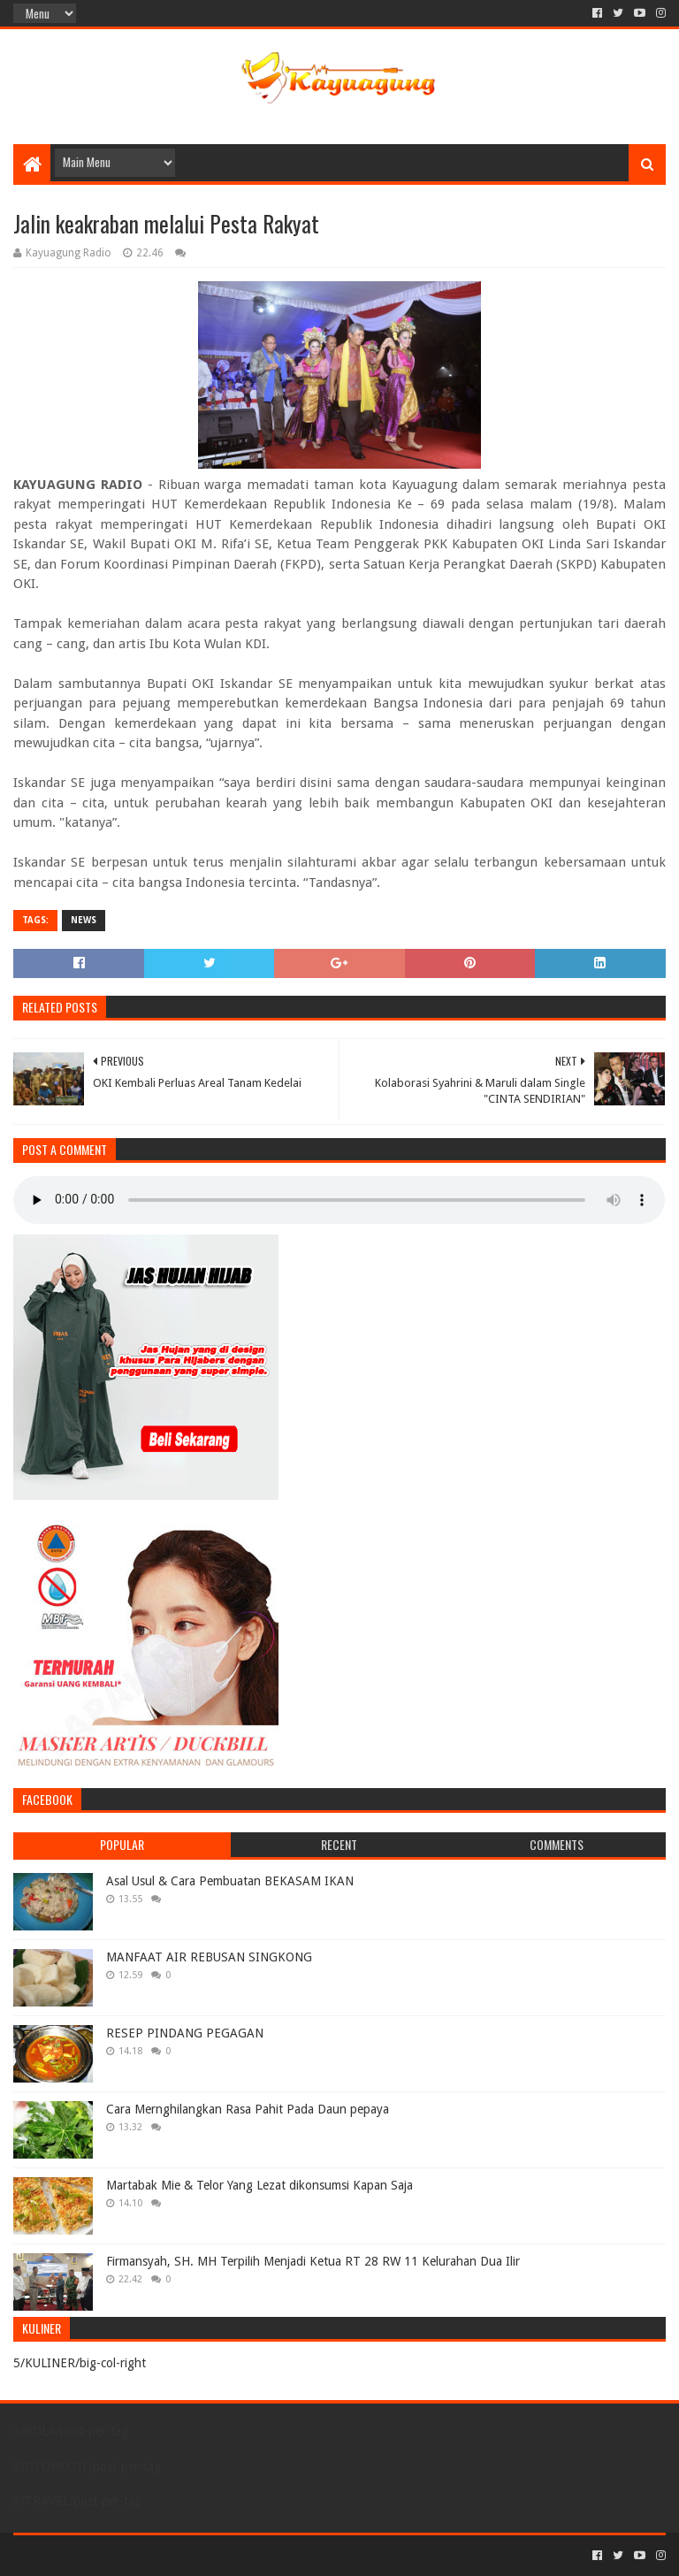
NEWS (83, 920)
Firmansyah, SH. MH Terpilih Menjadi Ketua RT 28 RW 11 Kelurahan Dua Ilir (313, 2261)
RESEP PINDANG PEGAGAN (184, 2033)
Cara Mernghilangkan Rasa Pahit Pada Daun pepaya (247, 2109)
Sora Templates (111, 2555)
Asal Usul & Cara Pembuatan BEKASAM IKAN (230, 1881)
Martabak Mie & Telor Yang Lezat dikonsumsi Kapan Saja (259, 2185)
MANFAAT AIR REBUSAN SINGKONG (209, 1957)
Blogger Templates (213, 2555)
